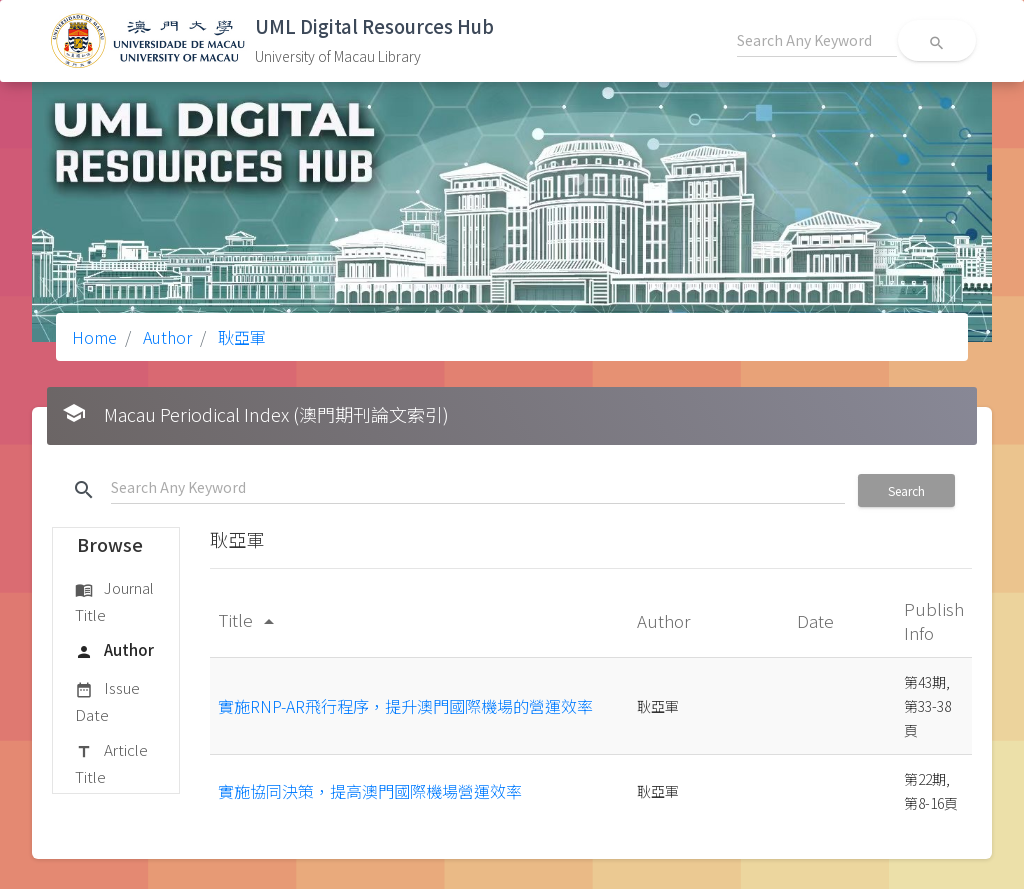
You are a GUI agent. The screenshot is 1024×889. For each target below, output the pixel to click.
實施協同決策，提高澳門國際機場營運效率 (370, 791)
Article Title (111, 762)
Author (165, 337)
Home (94, 337)
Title (249, 619)
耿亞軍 (240, 337)
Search (906, 490)
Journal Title (114, 600)
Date (817, 620)
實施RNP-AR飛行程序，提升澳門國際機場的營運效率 (405, 706)
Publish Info (934, 620)
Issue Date (107, 700)
